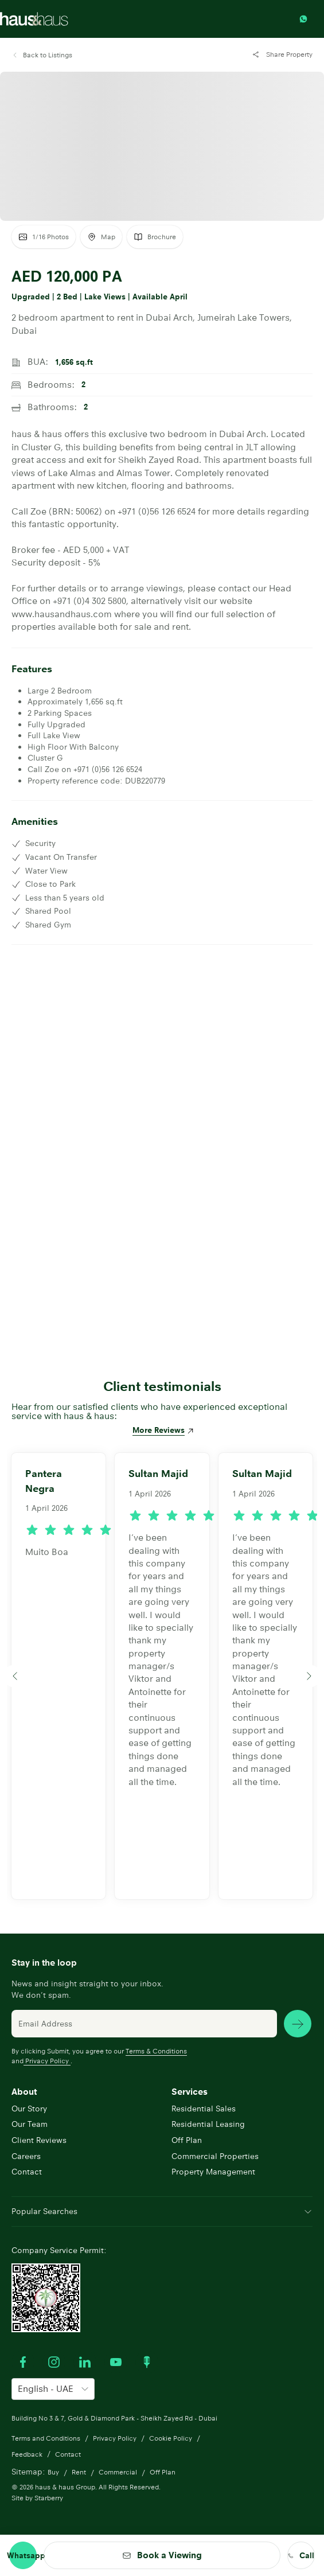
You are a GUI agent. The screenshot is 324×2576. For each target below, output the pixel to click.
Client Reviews (39, 2140)
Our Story (29, 2108)
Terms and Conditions (45, 2438)
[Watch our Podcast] (146, 2362)
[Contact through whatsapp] (306, 19)
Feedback (26, 2454)
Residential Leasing (208, 2124)
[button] (41, 55)
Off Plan (186, 2140)
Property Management (213, 2171)
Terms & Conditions (156, 2051)
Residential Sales (203, 2108)
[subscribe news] (297, 2023)
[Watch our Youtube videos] (115, 2362)
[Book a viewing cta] (162, 2555)
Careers (26, 2156)
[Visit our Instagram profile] (53, 2362)
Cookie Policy (170, 2438)
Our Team (29, 2124)
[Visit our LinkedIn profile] (84, 2362)
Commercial (118, 2472)
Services (189, 2091)
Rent (79, 2472)
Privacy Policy (47, 2060)
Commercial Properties (215, 2156)
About (24, 2091)
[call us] (301, 2555)
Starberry (48, 2497)
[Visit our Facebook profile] (22, 2362)
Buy (53, 2472)
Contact (26, 2171)
